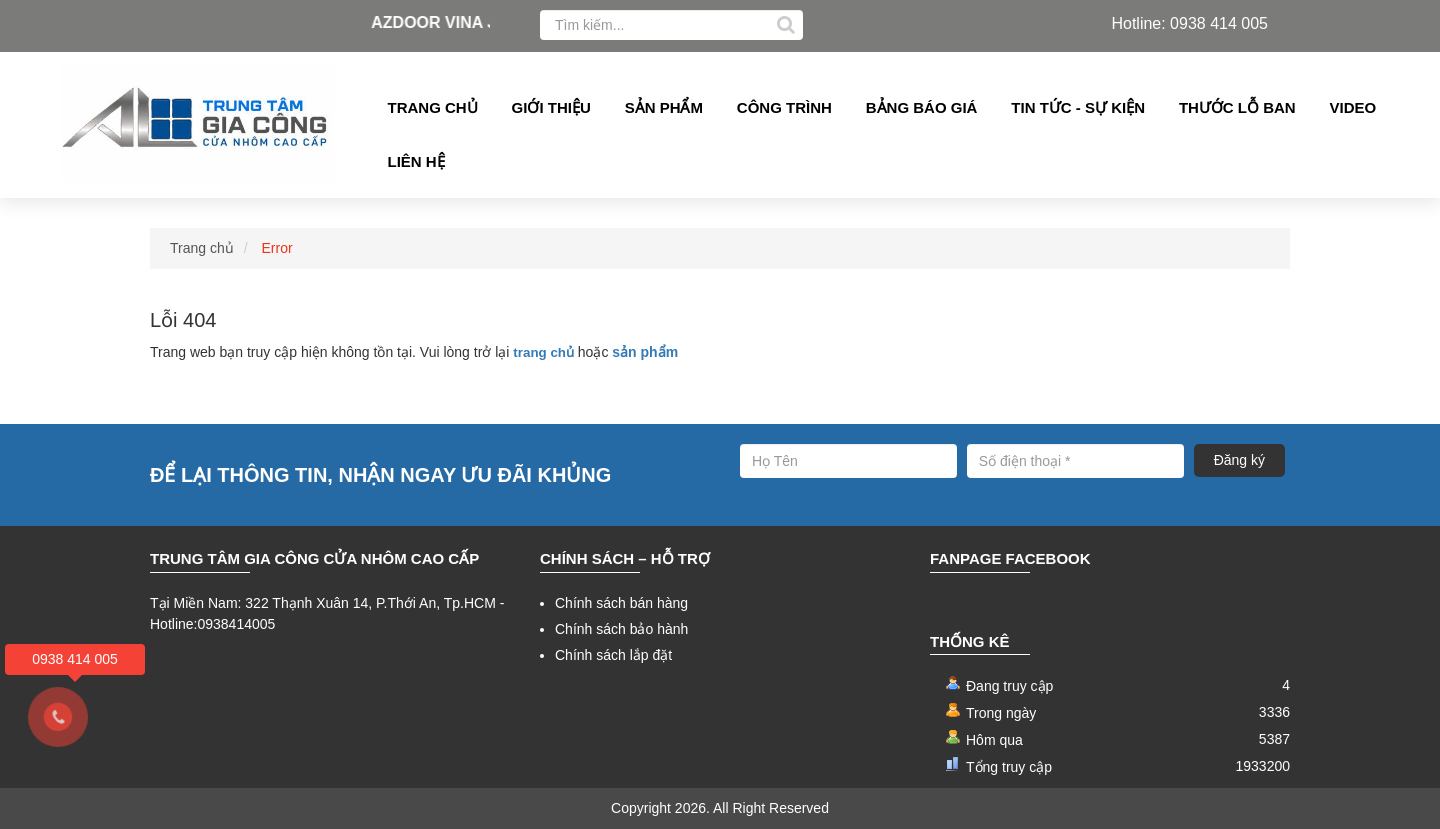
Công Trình (784, 107)
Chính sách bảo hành (621, 629)
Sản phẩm (664, 107)
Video (1353, 107)
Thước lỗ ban (1237, 107)
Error (277, 248)
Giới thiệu (551, 107)
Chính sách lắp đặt (613, 655)
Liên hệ (416, 161)
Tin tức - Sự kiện (1078, 107)
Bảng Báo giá (922, 107)
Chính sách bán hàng (621, 603)
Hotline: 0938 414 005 (1189, 23)
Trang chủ (433, 107)
